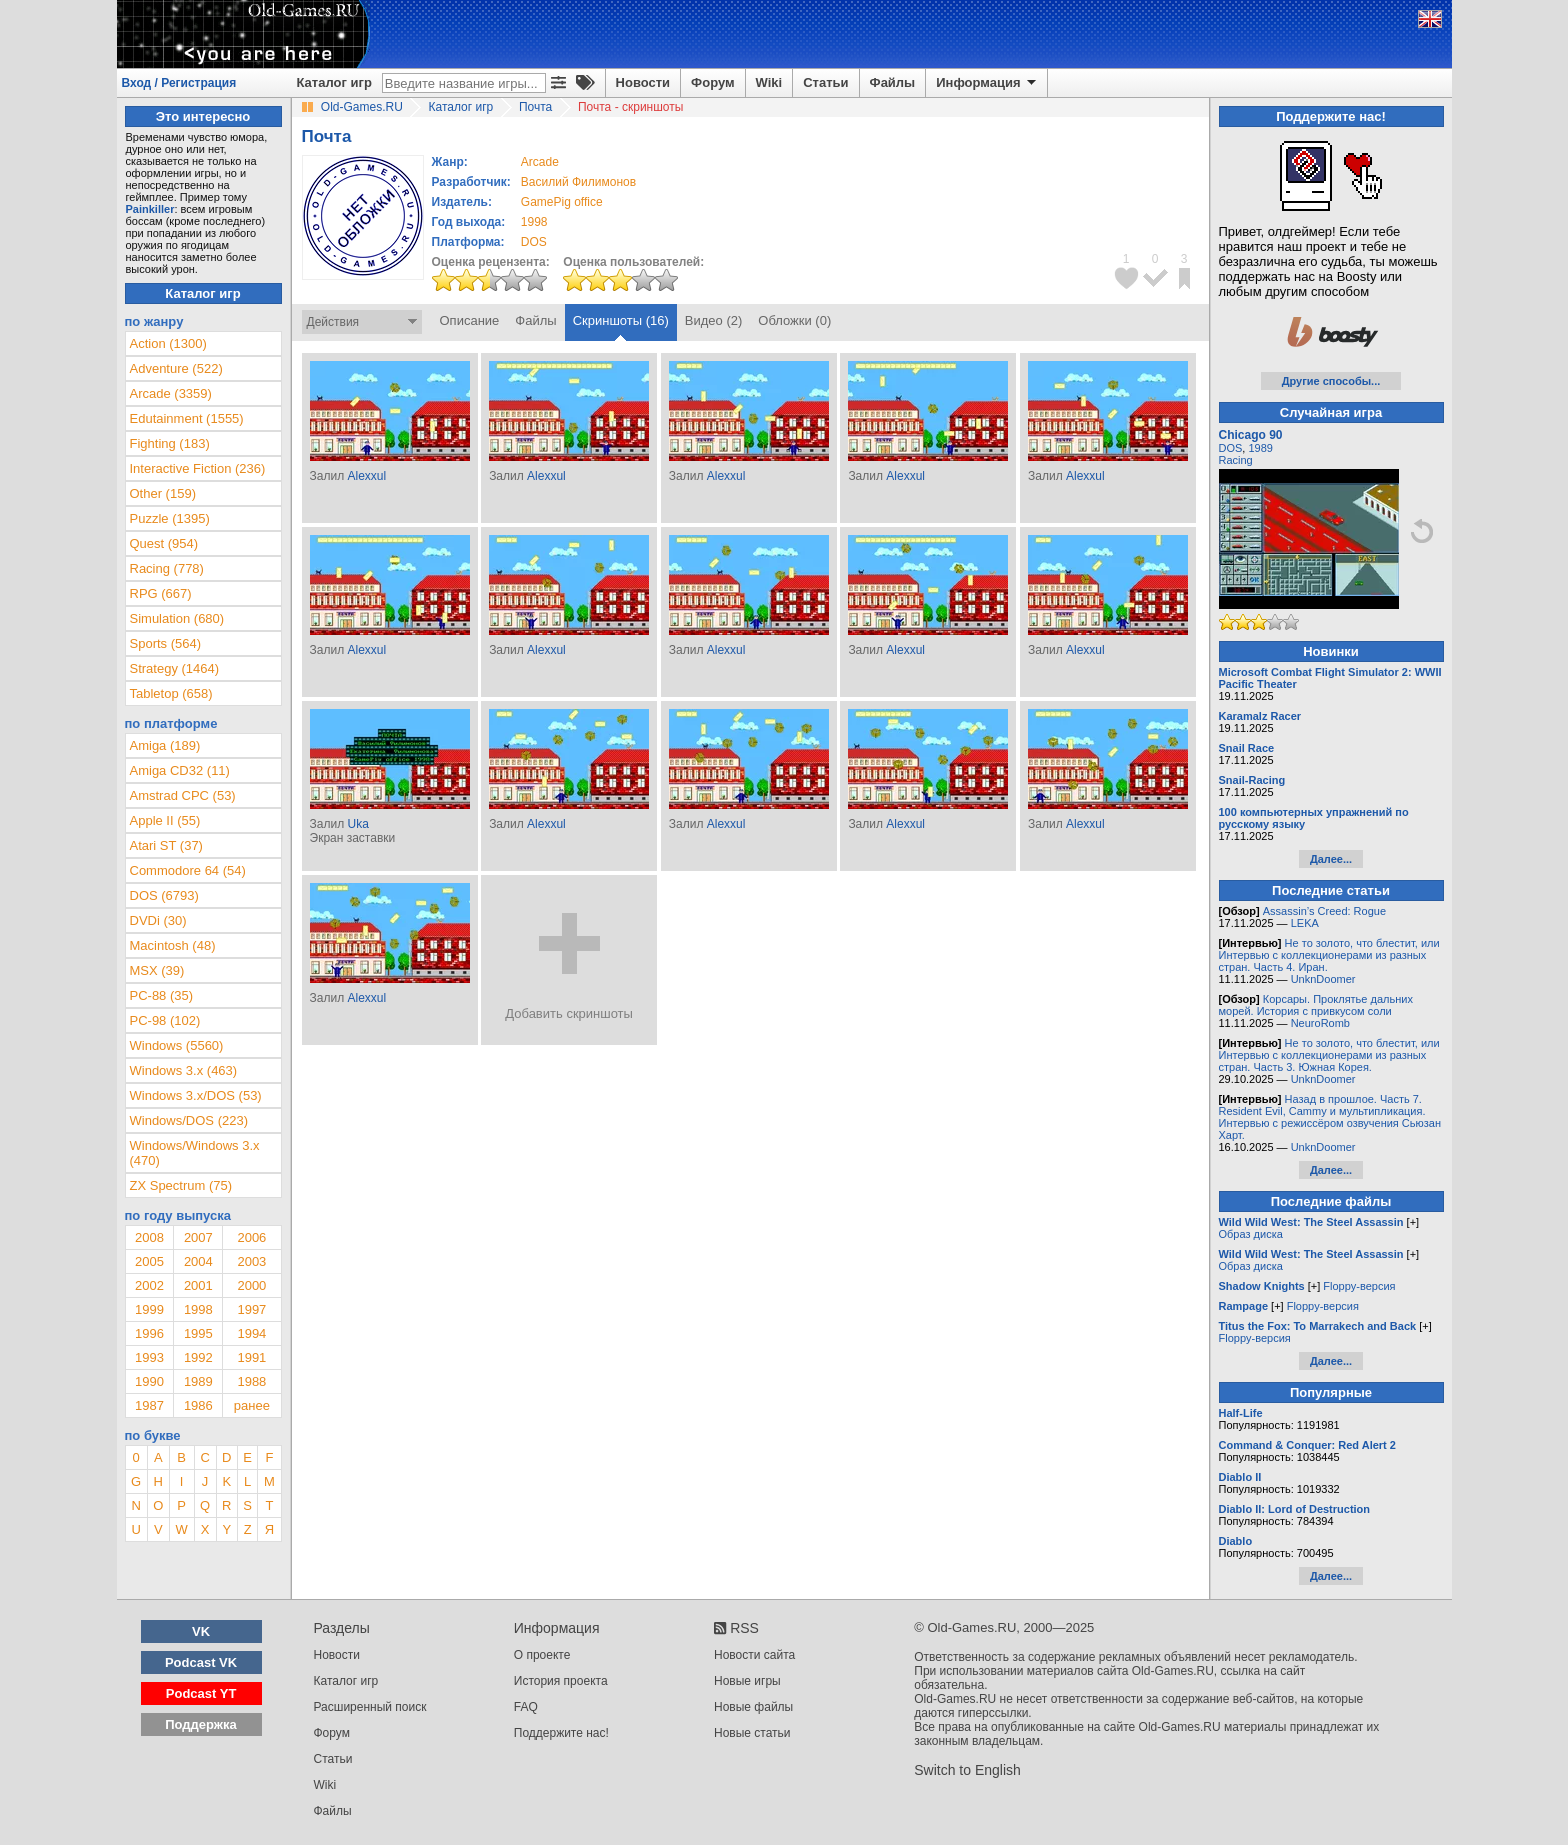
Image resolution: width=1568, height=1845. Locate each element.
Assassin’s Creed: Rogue (1324, 911)
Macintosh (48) (173, 945)
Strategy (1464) (175, 668)
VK (201, 1631)
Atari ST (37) (166, 845)
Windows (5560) (177, 1045)
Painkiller (150, 209)
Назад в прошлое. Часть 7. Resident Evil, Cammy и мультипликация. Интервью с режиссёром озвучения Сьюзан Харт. (1330, 1117)
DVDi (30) (158, 920)
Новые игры (747, 1681)
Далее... (1331, 859)
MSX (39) (157, 970)
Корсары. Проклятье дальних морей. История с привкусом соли (1316, 1005)
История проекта (561, 1681)
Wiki (769, 82)
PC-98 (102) (165, 1020)
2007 (198, 1237)
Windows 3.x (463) (184, 1070)
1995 (198, 1333)
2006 (251, 1237)
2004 (198, 1261)
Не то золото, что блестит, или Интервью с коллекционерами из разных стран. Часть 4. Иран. (1329, 955)
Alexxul (366, 476)
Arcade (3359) (171, 393)
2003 (251, 1261)
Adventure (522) (176, 368)
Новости (643, 82)
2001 (198, 1285)
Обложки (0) (794, 320)
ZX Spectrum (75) (181, 1185)
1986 (198, 1405)
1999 (149, 1309)
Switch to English (967, 1770)
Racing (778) (167, 568)
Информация (987, 83)
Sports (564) (166, 643)
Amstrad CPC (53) (183, 795)
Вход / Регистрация (179, 83)
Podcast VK (201, 1662)
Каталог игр (334, 82)
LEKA (1305, 923)
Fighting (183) (170, 443)
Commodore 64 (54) (188, 870)
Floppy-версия (1359, 1286)
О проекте (542, 1655)
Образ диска (1251, 1234)
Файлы (893, 82)
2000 (251, 1285)
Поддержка (201, 1724)
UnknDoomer (1323, 979)
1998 (534, 222)
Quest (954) (164, 543)
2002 (149, 1285)
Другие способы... (1331, 381)
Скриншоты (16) (621, 320)
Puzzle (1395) (170, 518)
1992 (198, 1357)
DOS (1231, 448)
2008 (149, 1237)
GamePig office (562, 202)
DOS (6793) (164, 895)
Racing (1236, 460)
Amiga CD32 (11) (180, 770)
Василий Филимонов (578, 182)
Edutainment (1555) (187, 418)
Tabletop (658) (171, 693)
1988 (251, 1381)
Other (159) (163, 493)
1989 (198, 1381)
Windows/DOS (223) (189, 1120)
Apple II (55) (165, 820)
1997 (251, 1309)
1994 (251, 1333)
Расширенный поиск (370, 1707)
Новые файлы (753, 1707)
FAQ (526, 1707)
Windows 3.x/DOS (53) (196, 1095)
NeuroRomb (1320, 1023)
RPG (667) (161, 593)
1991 (251, 1357)
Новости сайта (754, 1655)
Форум (712, 82)
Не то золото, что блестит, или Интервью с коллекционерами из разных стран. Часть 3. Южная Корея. (1329, 1055)
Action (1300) (168, 343)
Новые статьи (752, 1733)
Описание (470, 320)
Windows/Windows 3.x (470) (195, 1153)
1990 (149, 1381)
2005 (149, 1261)
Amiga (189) (165, 745)
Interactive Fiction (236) (198, 468)
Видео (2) (713, 320)
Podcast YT (201, 1693)
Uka (357, 824)
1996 (149, 1333)
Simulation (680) (177, 618)
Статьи (825, 82)
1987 (149, 1405)
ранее (252, 1405)
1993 (149, 1357)
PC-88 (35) (162, 995)
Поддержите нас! (561, 1733)
